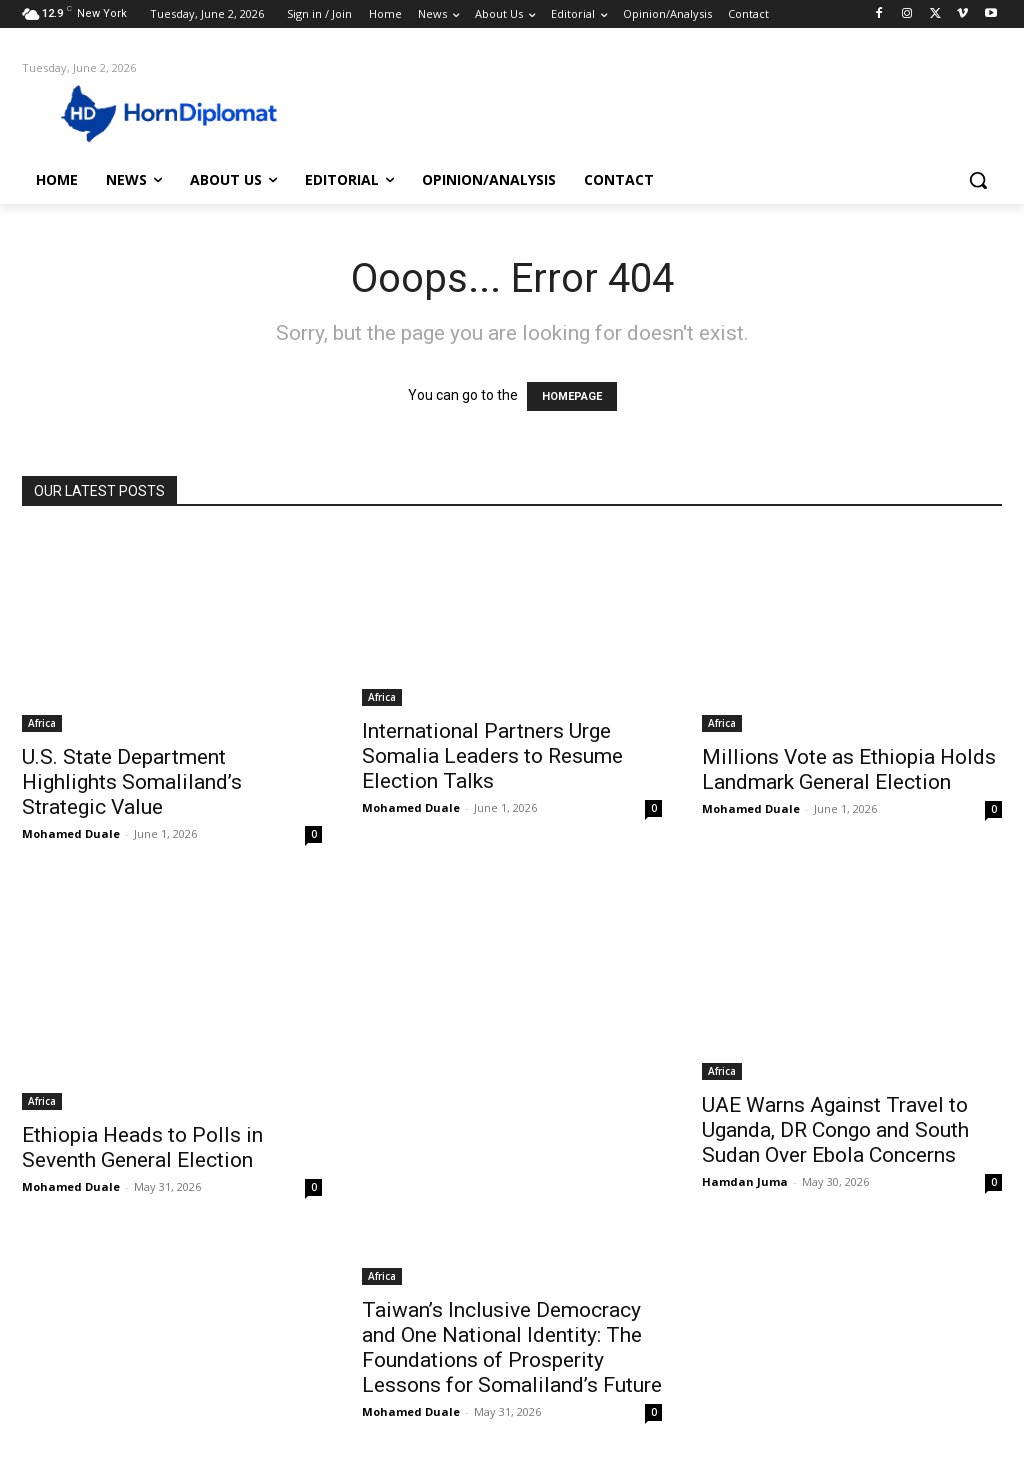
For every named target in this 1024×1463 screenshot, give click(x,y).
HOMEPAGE (572, 396)
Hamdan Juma (745, 1181)
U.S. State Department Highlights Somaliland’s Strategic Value (132, 782)
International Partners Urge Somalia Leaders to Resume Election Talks (492, 756)
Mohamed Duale (71, 833)
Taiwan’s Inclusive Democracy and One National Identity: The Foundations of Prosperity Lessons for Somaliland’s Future (512, 1347)
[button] (978, 180)
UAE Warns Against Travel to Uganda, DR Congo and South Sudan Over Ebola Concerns (835, 1130)
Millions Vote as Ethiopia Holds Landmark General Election (849, 769)
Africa (42, 723)
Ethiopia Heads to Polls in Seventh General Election (142, 1147)
